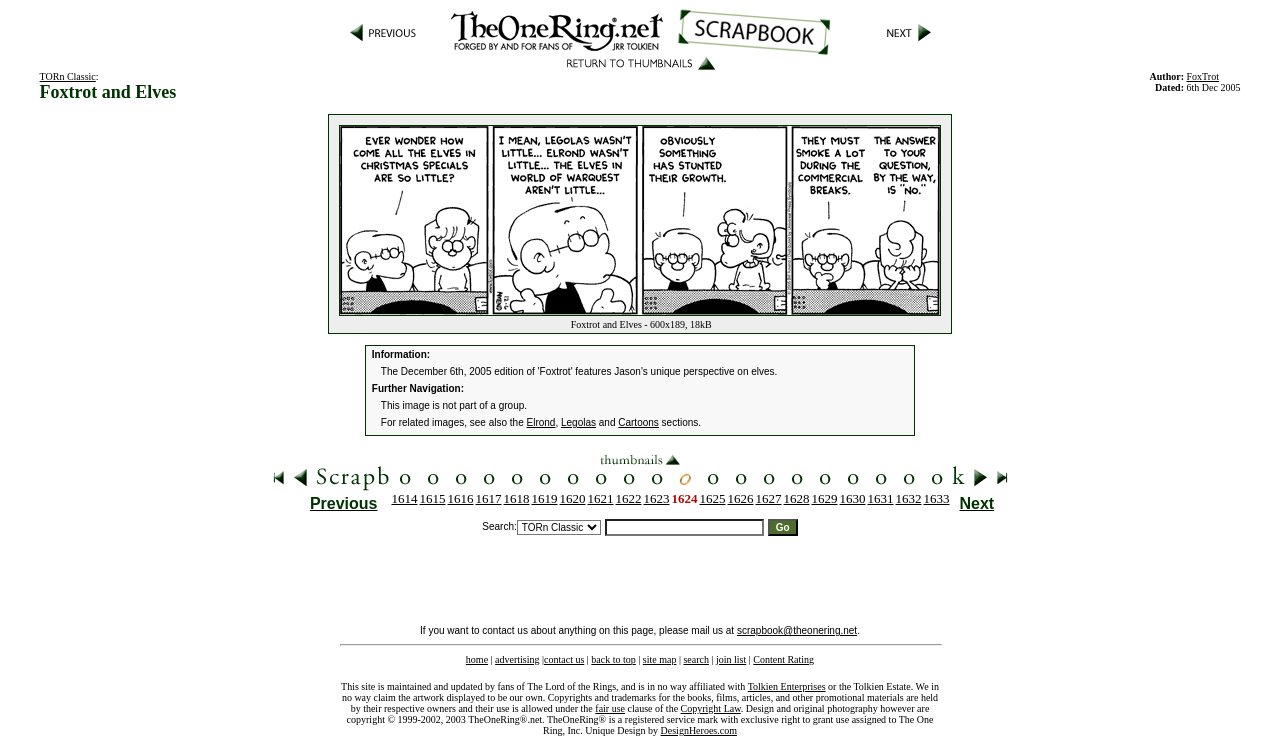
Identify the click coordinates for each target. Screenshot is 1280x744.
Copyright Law (711, 708)
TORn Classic (68, 76)
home (477, 659)
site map (660, 659)
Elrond (541, 422)
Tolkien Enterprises (787, 686)
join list (731, 659)
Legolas (578, 422)
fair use (610, 708)
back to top (613, 659)
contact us (564, 659)
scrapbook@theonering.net (797, 630)
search (696, 659)
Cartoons (638, 422)
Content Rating (783, 659)
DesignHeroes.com (699, 730)
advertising (517, 659)
